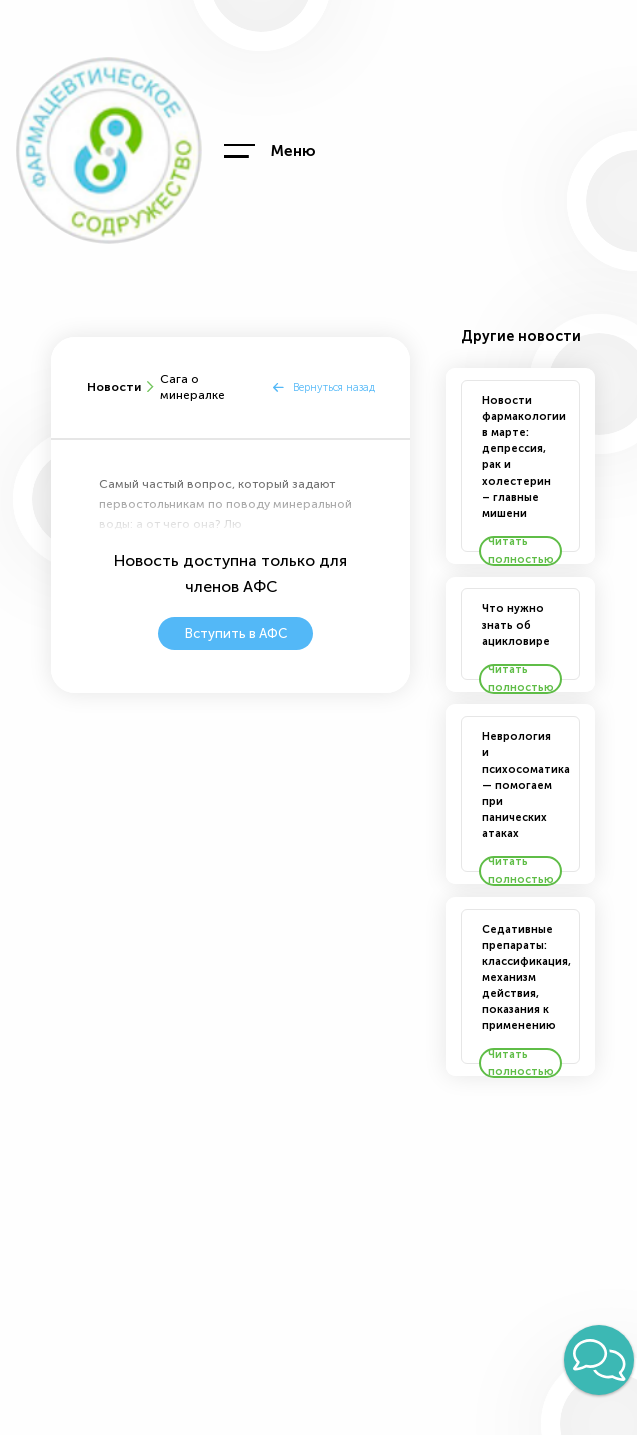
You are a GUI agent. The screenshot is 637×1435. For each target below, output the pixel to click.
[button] (599, 1360)
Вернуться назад (334, 387)
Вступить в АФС (236, 633)
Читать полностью (521, 551)
